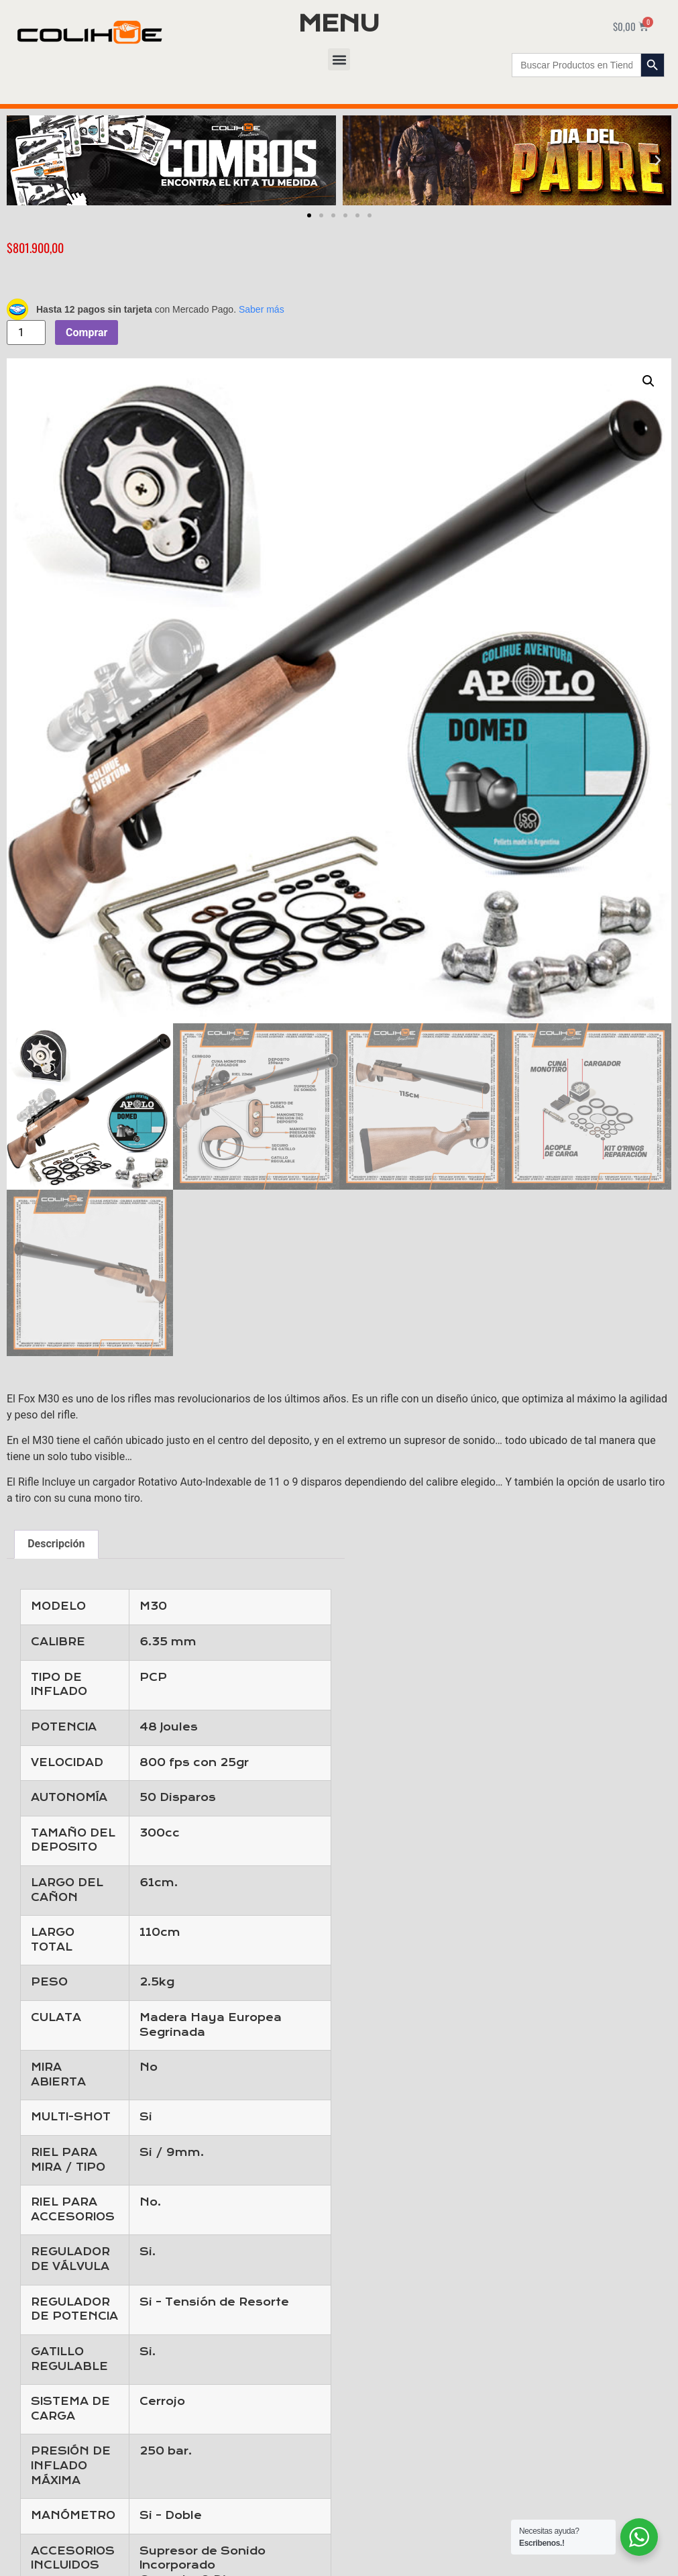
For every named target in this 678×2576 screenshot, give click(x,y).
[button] (339, 59)
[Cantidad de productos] (26, 332)
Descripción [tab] (55, 1543)
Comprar (86, 332)
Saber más (261, 309)
